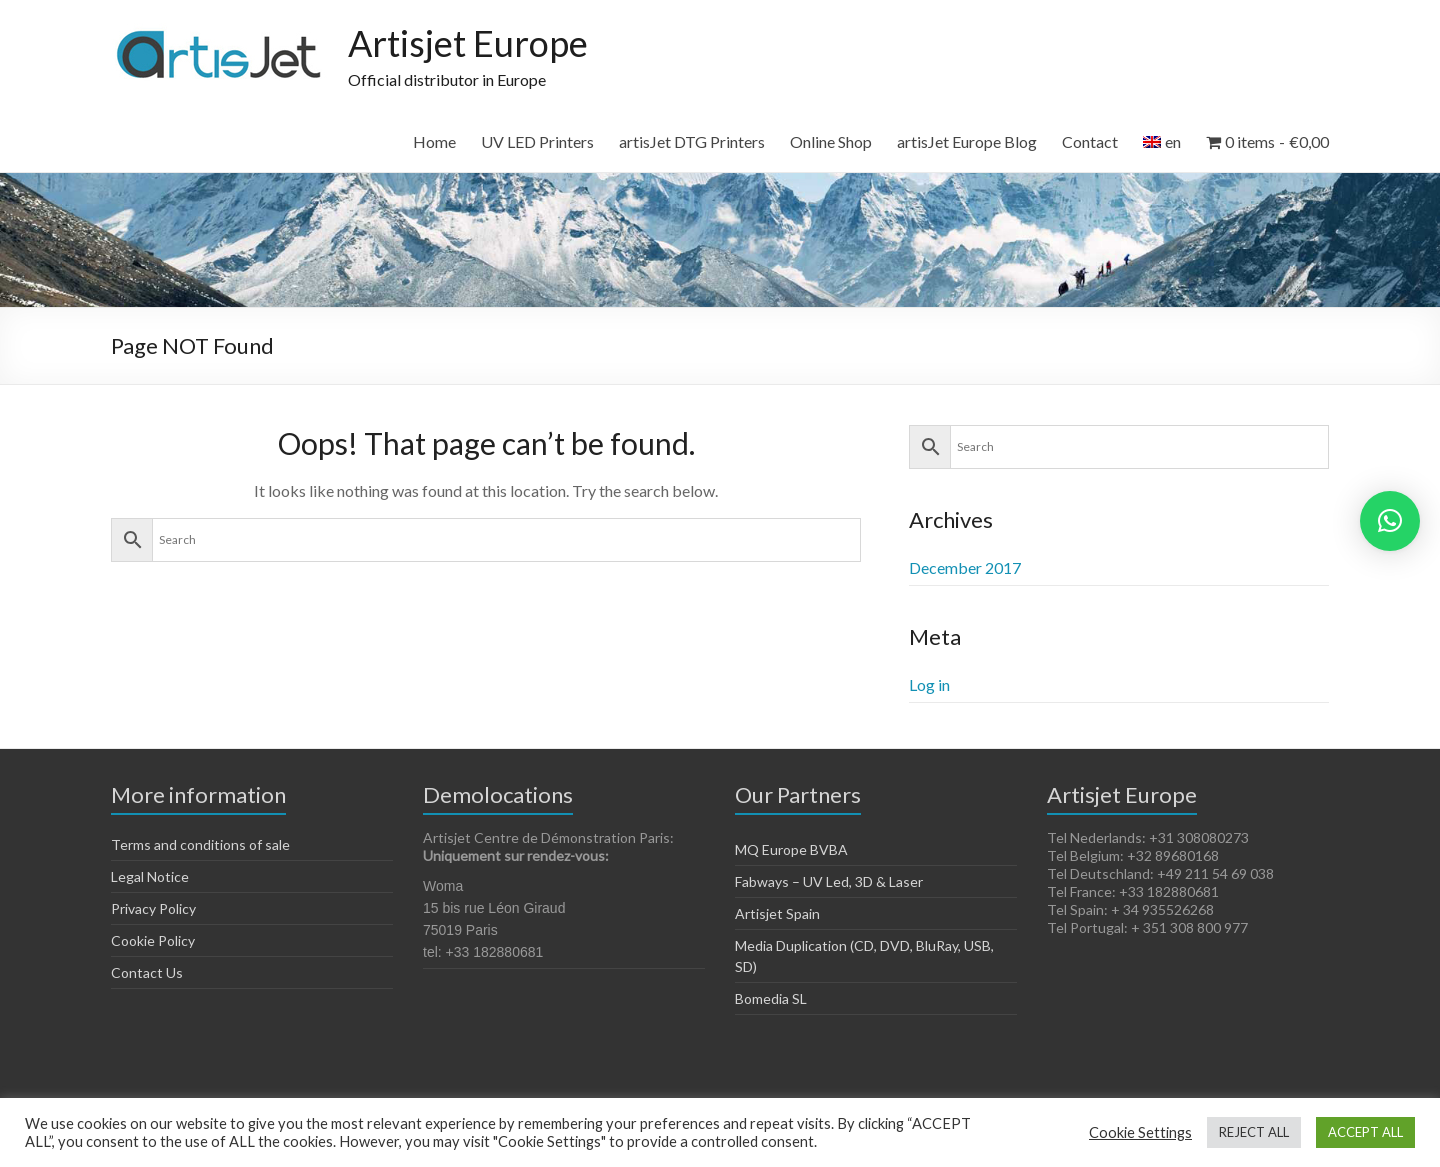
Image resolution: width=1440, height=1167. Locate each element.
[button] (1390, 521)
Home (434, 141)
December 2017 (965, 567)
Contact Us (147, 972)
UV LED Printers (537, 141)
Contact (1090, 141)
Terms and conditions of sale (200, 844)
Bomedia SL (771, 998)
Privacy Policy (153, 908)
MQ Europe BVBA (791, 849)
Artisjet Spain (777, 913)
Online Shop (831, 141)
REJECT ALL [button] (1254, 1132)
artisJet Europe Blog (967, 141)
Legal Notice (150, 876)
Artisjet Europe (468, 43)
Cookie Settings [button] (1140, 1132)
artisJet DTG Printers (692, 141)
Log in (929, 684)
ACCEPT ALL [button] (1365, 1132)
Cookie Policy (153, 940)
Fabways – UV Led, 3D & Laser (829, 881)
